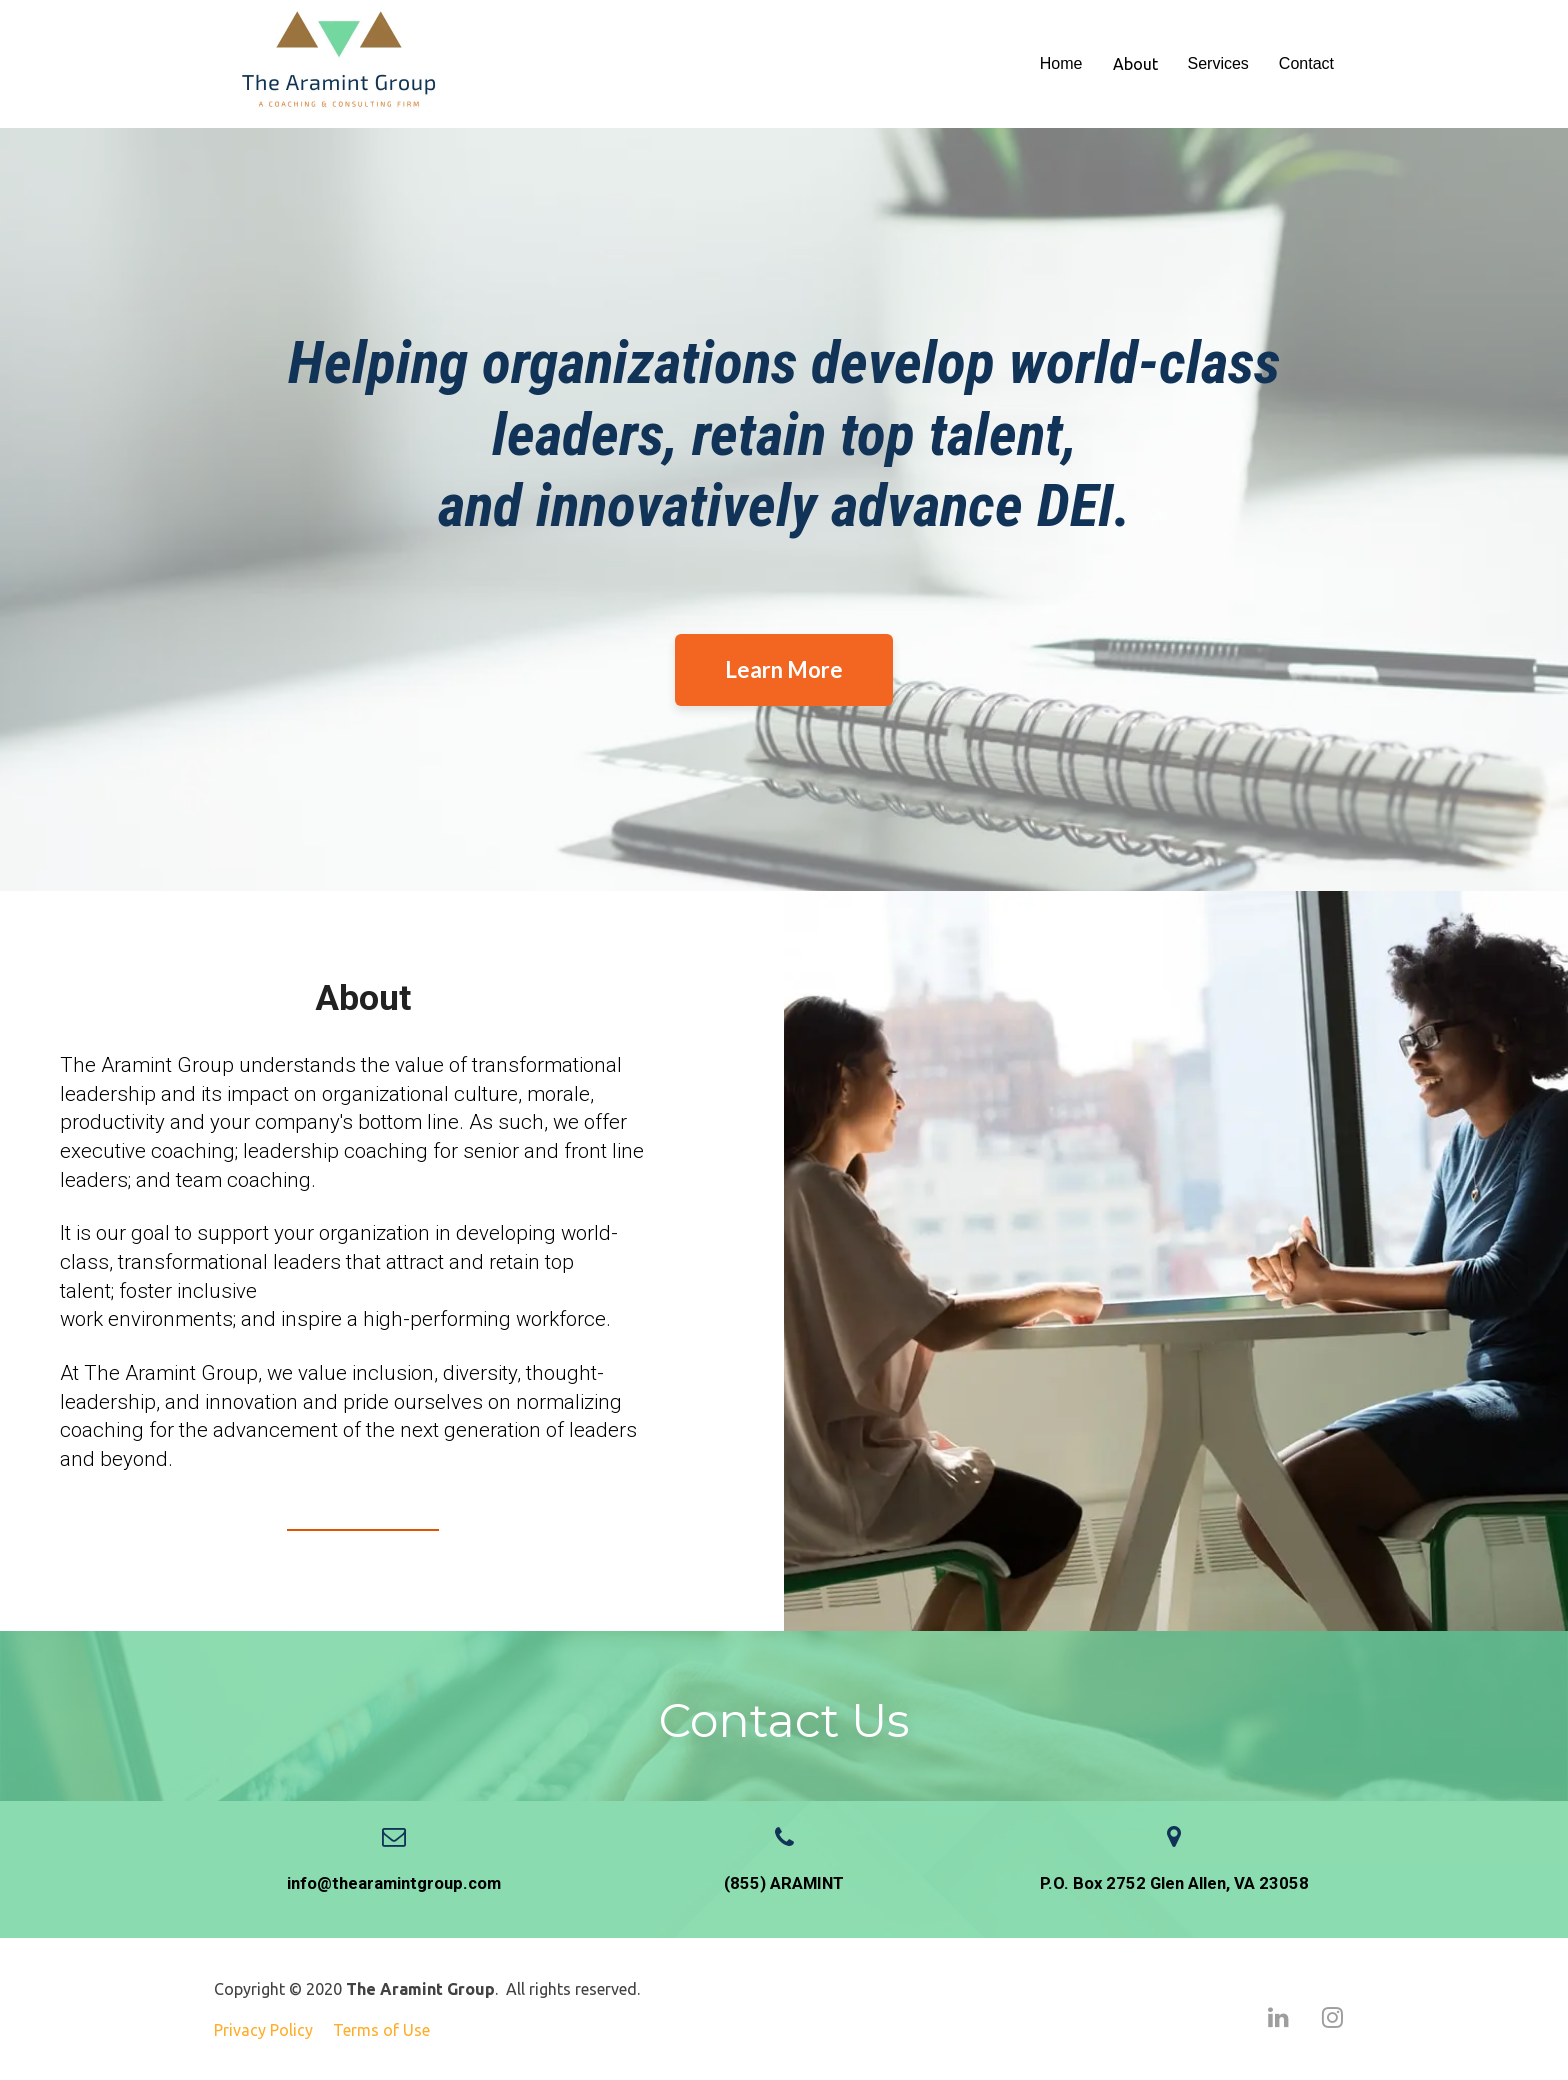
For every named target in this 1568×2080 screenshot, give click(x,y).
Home (1061, 63)
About (1135, 64)
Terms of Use (381, 2030)
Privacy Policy (263, 2030)
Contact (1306, 63)
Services (1218, 63)
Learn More (784, 669)
